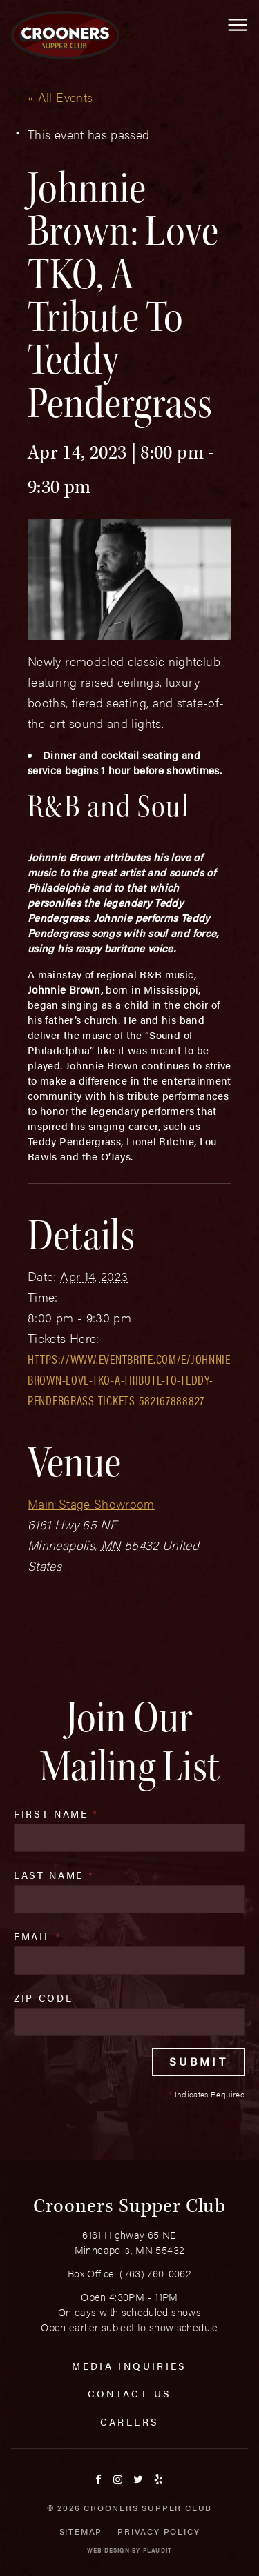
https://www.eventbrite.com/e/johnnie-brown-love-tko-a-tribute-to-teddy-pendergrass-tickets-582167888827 (131, 1379)
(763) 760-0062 (155, 2273)
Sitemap (81, 2531)
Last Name (54, 1875)
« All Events (60, 96)
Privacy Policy (158, 2531)
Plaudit (157, 2550)
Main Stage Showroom (91, 1503)
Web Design (108, 2550)
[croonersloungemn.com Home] (65, 35)
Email (38, 1936)
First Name (56, 1813)
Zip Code (43, 1997)
